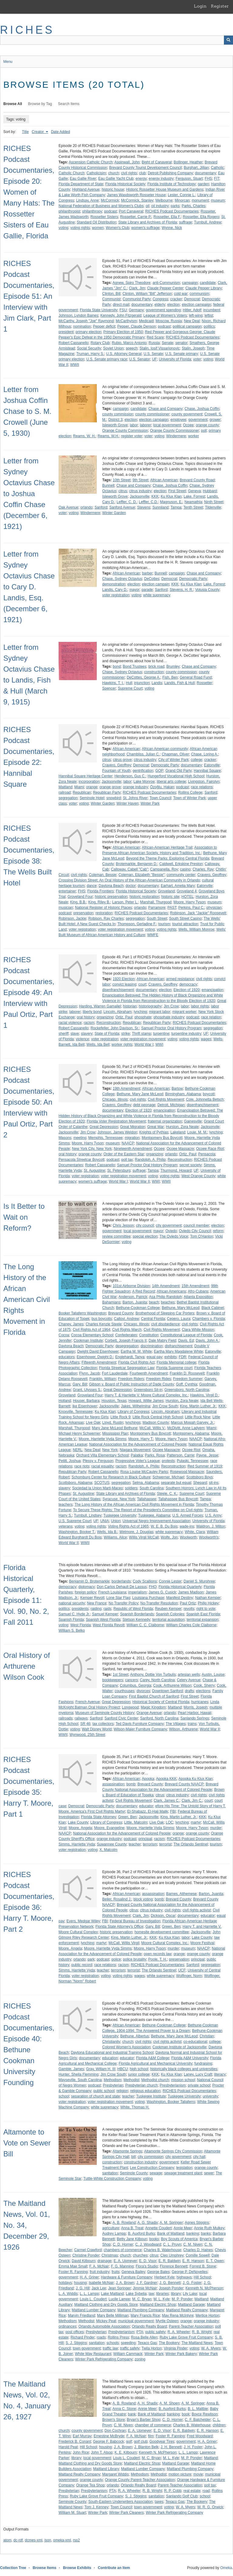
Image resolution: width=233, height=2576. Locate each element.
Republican (82, 792)
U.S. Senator (139, 359)
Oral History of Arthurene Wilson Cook (26, 1666)
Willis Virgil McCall (144, 1537)
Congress (160, 299)
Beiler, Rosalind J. (116, 1899)
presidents (80, 1609)
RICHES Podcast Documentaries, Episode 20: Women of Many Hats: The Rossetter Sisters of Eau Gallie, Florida (29, 192)
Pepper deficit (104, 326)
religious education (145, 2091)
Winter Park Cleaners (126, 2512)
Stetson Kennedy (136, 1619)
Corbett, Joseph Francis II (126, 1340)
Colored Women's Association (126, 2047)
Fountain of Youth (116, 770)
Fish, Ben (170, 677)
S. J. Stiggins (76, 2343)
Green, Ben (127, 1817)
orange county (207, 425)
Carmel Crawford (88, 2250)
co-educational (195, 2041)
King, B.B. (78, 902)
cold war (180, 293)
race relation (211, 1017)
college (196, 760)
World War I (144, 1044)
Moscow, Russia (169, 321)
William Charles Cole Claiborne (191, 1625)
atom (7, 2540)
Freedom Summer (188, 1379)
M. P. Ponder (182, 2299)
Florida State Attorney (98, 1817)
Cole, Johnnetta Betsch (205, 1099)
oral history (86, 1017)
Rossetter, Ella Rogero (201, 217)
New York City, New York (92, 1149)
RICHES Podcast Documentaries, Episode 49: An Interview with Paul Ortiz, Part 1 (28, 992)
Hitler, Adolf (192, 310)
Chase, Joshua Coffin (201, 409)
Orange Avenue (149, 1713)
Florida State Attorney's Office (119, 1926)
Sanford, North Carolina (159, 1718)
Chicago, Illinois (115, 1099)
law (151, 2293)
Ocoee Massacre (180, 1149)
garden (203, 184)
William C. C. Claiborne (145, 1625)
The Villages (176, 1724)
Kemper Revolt (92, 1598)
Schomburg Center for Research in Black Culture (111, 1477)
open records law (157, 1954)
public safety (155, 2332)
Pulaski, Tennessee (192, 1461)
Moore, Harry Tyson (189, 902)
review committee (116, 1236)
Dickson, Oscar (163, 1915)
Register (220, 6)
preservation (83, 913)
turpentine (161, 1033)
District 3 (115, 419)
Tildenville (213, 507)
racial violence (70, 1023)
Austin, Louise (213, 1674)
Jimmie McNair (145, 2288)
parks (175, 206)
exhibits (170, 1357)
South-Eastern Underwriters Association (120, 2501)
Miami (79, 787)
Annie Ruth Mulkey (209, 2228)
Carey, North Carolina (157, 1680)
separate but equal (176, 1483)
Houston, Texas (114, 1401)
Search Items (68, 104)
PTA (140, 2332)
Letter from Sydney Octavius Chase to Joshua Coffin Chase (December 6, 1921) (29, 493)
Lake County (78, 1822)
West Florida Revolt (108, 1625)
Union (115, 1521)
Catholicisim (96, 173)
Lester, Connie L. (181, 195)
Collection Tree (13, 2568)
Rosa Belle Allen (144, 2337)
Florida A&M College (152, 2058)
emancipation (212, 990)
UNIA (104, 1521)
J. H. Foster (193, 2447)
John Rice (81, 2452)
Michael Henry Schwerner (79, 1433)
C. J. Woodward (148, 2244)
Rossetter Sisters (104, 217)
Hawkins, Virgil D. (204, 1395)
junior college (139, 2074)
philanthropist (69, 211)
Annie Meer (183, 2228)
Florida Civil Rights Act (136, 1362)
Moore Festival (202, 1943)
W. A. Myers (211, 2348)
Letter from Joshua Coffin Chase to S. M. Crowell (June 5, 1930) (27, 411)
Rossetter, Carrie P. (135, 217)
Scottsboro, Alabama (75, 1483)
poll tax (127, 1159)
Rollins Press (118, 2337)
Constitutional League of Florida (186, 1335)
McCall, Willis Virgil (124, 1943)
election (173, 304)
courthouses (124, 1691)
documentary (205, 173)
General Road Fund (195, 677)
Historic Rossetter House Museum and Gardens (165, 189)
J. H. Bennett (170, 2447)
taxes (159, 2501)
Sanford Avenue (122, 507)
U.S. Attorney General (124, 354)
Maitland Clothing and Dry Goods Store (106, 2304)
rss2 (76, 2540)
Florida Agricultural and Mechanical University (155, 2063)
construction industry (140, 2162)
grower (215, 419)
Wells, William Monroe (196, 929)
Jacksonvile (210, 1127)
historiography (150, 1006)
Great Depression (103, 1127)
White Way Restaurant (93, 2354)
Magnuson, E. (171, 502)
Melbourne (164, 200)
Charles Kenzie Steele (104, 1324)
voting (63, 228)
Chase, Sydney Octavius (122, 579)
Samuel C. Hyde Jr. (74, 1614)
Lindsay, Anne (87, 200)
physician (213, 907)
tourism (164, 924)
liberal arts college (171, 781)
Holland (65, 1401)
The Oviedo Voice (174, 1236)
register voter (131, 436)
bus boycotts (102, 1319)
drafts (189, 1691)
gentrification (143, 770)
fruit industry (100, 2272)
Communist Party (136, 299)
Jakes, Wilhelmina (135, 1406)
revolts (189, 1609)
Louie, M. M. (197, 1132)
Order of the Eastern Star (123, 1154)
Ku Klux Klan (171, 496)
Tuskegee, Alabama (154, 1515)
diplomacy (86, 1587)
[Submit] (228, 40)
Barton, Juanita (135, 1302)
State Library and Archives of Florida (147, 222)
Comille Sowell (198, 2255)
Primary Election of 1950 (123, 332)
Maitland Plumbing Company (140, 2310)
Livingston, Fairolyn (203, 781)
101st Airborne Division (131, 1286)
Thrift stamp (141, 1033)
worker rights (122, 1044)
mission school (183, 2080)
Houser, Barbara (86, 1401)
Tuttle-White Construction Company (112, 2178)
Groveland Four (80, 896)
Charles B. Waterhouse (162, 2250)
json (47, 2540)
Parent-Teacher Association (191, 2326)
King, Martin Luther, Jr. (198, 1406)
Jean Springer (119, 2288)
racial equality (102, 1466)
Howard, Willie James (146, 1401)
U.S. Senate (153, 354)
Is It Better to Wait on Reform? (24, 1217)
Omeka (226, 2568)
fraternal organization (165, 1121)
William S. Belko (72, 1630)
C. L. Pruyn (172, 2244)
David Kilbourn (83, 2261)
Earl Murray (82, 2436)
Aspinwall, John (127, 162)
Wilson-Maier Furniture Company (140, 1729)
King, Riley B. (99, 902)
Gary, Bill (80, 1384)
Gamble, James (71, 2069)
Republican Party (106, 792)
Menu (7, 62)
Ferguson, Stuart (189, 178)
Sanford (101, 507)
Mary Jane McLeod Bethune (114, 1428)
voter (197, 359)
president (66, 332)
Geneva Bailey (133, 2272)
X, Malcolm (108, 1850)
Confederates (126, 1335)
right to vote (205, 1609)
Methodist (131, 2080)
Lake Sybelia (136, 2293)
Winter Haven (127, 803)
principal (145, 1839)
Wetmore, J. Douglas (137, 1532)
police (116, 1959)
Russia (154, 343)
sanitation (110, 2173)
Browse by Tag (40, 104)
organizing (104, 1017)
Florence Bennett (173, 2266)
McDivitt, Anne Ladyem (185, 1428)
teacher (135, 1844)
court (142, 984)
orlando (86, 507)
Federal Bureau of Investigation (135, 1921)
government (198, 419)
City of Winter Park (173, 760)
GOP (159, 770)
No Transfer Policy (123, 1603)
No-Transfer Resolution (159, 1603)
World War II (140, 1181)
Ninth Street (213, 502)
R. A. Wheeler (178, 2332)
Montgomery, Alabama (191, 1433)
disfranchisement (178, 1346)
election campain (155, 584)
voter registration (115, 595)
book (186, 2414)
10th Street (121, 480)
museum (218, 200)
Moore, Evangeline (109, 1828)
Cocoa (64, 1335)
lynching (140, 1012)
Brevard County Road (197, 480)
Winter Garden (114, 513)
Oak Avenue (68, 507)
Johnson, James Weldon (117, 1132)
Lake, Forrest (194, 496)
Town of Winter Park (189, 798)
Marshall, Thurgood (155, 902)
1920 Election (124, 979)
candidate (208, 283)
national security (72, 1603)
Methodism (113, 2080)
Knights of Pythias (153, 1132)
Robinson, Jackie (72, 918)
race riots (81, 1466)
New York (110, 1450)
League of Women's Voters (165, 315)
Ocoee (188, 425)
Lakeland (178, 1132)
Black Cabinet (212, 1308)
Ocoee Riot (191, 1450)
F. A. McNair (99, 2266)
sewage (156, 2173)
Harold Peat (68, 2447)
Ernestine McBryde (108, 2436)
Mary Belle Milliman (113, 2315)
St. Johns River (135, 798)
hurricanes (199, 1702)
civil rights (129, 173)
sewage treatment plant (183, 2173)
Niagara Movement (135, 1450)
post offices (75, 2332)
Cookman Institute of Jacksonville (179, 2047)
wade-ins (187, 1526)
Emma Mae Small (73, 2266)
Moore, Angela (80, 1828)
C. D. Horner (123, 2244)
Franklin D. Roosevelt (187, 1373)
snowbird (113, 798)
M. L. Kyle (162, 2299)
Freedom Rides (158, 1379)
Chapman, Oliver (175, 754)
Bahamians (111, 1302)
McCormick (110, 200)
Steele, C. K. (167, 1493)
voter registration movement (120, 929)
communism (199, 293)
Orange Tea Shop (90, 2485)
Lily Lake (190, 2293)
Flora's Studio (147, 2266)
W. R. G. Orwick (210, 2507)
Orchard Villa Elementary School (102, 1455)
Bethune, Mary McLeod (180, 1308)
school (64, 2096)
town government (87, 2348)
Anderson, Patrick (133, 1297)
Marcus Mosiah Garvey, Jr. (192, 1422)
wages (206, 1039)
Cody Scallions (145, 1581)
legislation (184, 2167)
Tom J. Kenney (96, 2507)
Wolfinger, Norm (189, 1976)
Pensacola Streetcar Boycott (81, 1159)
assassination (113, 1784)
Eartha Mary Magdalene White (178, 1351)
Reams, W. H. (84, 436)
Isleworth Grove (115, 425)
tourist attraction (185, 924)
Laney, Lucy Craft (198, 2074)
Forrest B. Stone (203, 2266)
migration (132, 1138)
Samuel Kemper (105, 1614)
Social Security (89, 348)
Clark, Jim (137, 288)
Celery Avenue (189, 1680)
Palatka (137, 1455)
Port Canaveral (131, 211)
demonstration (113, 584)
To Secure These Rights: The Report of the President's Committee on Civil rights (138, 1510)
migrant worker (184, 1012)
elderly (159, 304)
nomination (82, 326)
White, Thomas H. (134, 2107)
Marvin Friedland (81, 2315)
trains (192, 1724)
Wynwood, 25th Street (87, 1735)
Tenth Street (193, 507)
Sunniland (160, 507)
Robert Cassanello (74, 343)
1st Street (120, 1674)
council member (196, 1225)
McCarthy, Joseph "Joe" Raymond (86, 321)
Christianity (111, 2041)
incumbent (211, 310)
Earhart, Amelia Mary (178, 886)
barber (147, 573)
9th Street (140, 480)
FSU (123, 310)
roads (101, 2337)
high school (139, 2069)
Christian (207, 2036)
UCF (182, 1970)
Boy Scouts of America (179, 2239)
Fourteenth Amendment (148, 1373)
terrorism (150, 1844)
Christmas (109, 2255)
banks (206, 2233)
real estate (192, 2491)
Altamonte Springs (127, 2151)
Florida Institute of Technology (171, 184)
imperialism (137, 1592)
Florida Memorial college (176, 1362)
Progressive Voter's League (137, 1461)
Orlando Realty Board (149, 2326)
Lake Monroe (144, 781)
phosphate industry (169, 1017)
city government (169, 1225)
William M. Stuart (72, 2512)
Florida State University (98, 310)
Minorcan (182, 200)
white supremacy (157, 595)
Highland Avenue (86, 189)
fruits (116, 2272)
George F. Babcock (108, 2441)
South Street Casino (185, 918)
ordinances (67, 2326)
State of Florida (107, 1033)
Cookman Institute (88, 1340)
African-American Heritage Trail (167, 847)
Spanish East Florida (203, 1614)
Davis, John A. (207, 1340)
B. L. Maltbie (198, 2409)
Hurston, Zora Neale (182, 1127)
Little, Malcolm (135, 1822)
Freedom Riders (131, 1379)
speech (131, 348)
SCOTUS (101, 1483)
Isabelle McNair (101, 2283)
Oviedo (171, 1231)
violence (82, 1039)
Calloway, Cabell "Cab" (129, 869)
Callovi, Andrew (126, 1319)
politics (209, 326)
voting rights (80, 228)
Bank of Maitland (170, 2233)
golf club (140, 2441)
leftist (208, 315)
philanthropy (92, 211)
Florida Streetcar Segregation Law (126, 1368)
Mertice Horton (208, 2315)
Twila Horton (152, 2348)
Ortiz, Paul (123, 1017)
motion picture (179, 2474)
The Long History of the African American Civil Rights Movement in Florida (26, 1299)
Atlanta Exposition (198, 1297)
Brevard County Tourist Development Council (145, 167)
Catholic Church (71, 173)
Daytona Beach (111, 886)
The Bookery (169, 2343)
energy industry (161, 178)
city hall (199, 2157)
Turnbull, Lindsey (87, 1515)
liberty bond (92, 1012)
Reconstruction (108, 1023)
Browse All (12, 104)
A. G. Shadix (147, 2222)
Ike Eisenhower (84, 1406)
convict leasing (124, 984)
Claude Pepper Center (165, 288)
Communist (111, 299)
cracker (176, 299)
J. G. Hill (82, 2288)
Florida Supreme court (174, 1368)
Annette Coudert (158, 2228)
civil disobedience (165, 1324)
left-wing (196, 315)
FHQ (152, 1587)
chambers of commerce (123, 2250)
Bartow (177, 1088)
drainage (104, 2261)
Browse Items (44, 2568)
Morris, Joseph (196, 1707)
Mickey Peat (106, 2321)
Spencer (109, 688)
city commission (151, 2157)
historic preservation (111, 896)
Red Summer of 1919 (204, 1466)
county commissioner (152, 414)
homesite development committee (161, 1932)
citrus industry (140, 491)
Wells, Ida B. (107, 1532)
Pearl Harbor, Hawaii (194, 1713)
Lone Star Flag (118, 1598)
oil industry (160, 206)
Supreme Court (130, 688)
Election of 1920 (187, 990)
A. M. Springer (171, 2222)
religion (122, 2091)
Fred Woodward (200, 2436)
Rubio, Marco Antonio (129, 343)
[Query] (116, 40)
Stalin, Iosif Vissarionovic (160, 348)
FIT (216, 178)
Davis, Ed (186, 1340)
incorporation (89, 781)
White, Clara (195, 1532)
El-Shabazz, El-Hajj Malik (147, 1811)
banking (192, 2233)
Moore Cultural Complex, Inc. (164, 1943)
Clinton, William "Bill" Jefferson (147, 293)
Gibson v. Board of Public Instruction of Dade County (131, 1384)
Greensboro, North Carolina (186, 1390)
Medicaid (146, 321)
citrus (122, 491)
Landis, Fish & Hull (179, 683)
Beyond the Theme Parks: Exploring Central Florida (167, 858)
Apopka (148, 1779)
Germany (136, 310)
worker (193, 436)
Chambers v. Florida (208, 1319)
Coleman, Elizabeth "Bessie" (141, 875)
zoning (140, 2359)
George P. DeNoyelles (190, 2272)
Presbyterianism (173, 2085)
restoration (104, 913)
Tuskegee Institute (151, 2096)
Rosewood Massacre (187, 1472)
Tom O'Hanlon (201, 1236)
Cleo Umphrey (172, 2255)
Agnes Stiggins (197, 2222)
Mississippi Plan (115, 1433)
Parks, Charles (194, 206)
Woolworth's (209, 1537)
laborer (145, 425)
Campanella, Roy (164, 869)
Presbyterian (113, 2085)
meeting (79, 1138)
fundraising (203, 2063)
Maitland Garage (191, 2304)
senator (181, 343)
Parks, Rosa (155, 1455)
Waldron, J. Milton (210, 1526)
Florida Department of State (81, 184)
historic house (113, 189)
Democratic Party (193, 579)
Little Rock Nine (197, 1417)
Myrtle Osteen (167, 2321)
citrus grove (122, 760)
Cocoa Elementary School (92, 1335)
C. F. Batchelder (198, 2420)
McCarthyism (126, 321)
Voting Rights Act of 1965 (128, 1526)
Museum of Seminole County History (104, 1713)
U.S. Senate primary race (106, 359)
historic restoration (144, 896)
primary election (88, 332)
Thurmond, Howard (176, 1170)
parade (147, 590)
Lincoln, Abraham (117, 1012)
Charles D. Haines (198, 2250)
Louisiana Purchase (148, 1598)
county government (186, 414)
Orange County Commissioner (174, 430)
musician (66, 907)
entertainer (67, 891)
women (98, 228)
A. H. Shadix (147, 2403)
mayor (134, 590)
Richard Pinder (82, 2337)
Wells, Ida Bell (98, 1044)
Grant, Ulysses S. (87, 1390)
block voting (143, 1899)
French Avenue (87, 1702)
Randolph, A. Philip (150, 1159)
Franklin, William (102, 1379)
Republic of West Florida (133, 1609)
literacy (220, 2074)
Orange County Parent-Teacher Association (140, 2480)
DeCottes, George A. (143, 677)
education (110, 2058)
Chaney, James (71, 1324)
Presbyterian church (141, 2085)
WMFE (152, 935)
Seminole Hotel (91, 798)
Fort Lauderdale (115, 1373)
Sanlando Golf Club (182, 2496)
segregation (68, 798)
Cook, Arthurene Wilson (172, 1685)
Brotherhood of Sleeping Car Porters (164, 1313)
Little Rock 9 (120, 1417)
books (154, 2239)
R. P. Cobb (172, 2491)
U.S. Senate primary (181, 354)
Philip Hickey (208, 1603)
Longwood (130, 1707)
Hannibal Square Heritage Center (85, 776)
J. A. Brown (125, 2283)
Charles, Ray (203, 869)
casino (185, 869)
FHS (208, 178)
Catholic (217, 167)
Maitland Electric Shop (158, 2304)
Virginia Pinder (175, 2348)
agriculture (110, 2228)
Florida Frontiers (100, 891)
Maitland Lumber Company (93, 2310)
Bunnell (108, 485)
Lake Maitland (112, 2293)
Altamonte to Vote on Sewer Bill (27, 2143)
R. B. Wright (201, 2332)
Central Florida (153, 1319)
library (176, 2293)
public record (81, 1965)
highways (184, 2277)
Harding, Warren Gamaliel (100, 1006)
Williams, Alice (115, 1537)
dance (92, 886)
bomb (130, 1784)
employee (178, 419)
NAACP (128, 1143)
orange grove (110, 787)
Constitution (148, 1335)
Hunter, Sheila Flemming (78, 2074)
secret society (190, 1165)
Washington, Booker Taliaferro (171, 2102)
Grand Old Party (178, 770)
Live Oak (93, 1422)
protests (168, 1461)
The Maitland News (197, 2343)
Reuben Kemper (168, 1609)
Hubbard (210, 491)
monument (200, 200)
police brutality (134, 1959)
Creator (38, 132)
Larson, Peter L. (125, 902)
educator (146, 1806)
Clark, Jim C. (191, 1800)
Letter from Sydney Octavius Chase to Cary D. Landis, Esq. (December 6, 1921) (29, 587)
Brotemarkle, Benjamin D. (136, 864)
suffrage (185, 222)
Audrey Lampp (114, 2233)
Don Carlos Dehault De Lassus (122, 1587)
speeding (128, 2343)
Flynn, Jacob (89, 1373)
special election (145, 1236)
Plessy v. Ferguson (98, 1461)
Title (25, 132)
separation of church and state (95, 2096)
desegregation (126, 1346)
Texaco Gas (147, 2343)
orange (91, 787)
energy (141, 178)
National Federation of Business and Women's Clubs (101, 206)
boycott (209, 1094)
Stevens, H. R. (181, 590)
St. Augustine (94, 1170)
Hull (129, 683)
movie (198, 2474)
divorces (143, 1691)
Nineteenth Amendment (133, 1149)
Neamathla (193, 502)
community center (181, 875)
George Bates (158, 2272)
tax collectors (102, 1724)
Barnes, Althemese (181, 1894)
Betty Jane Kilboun (132, 2239)
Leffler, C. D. (126, 502)
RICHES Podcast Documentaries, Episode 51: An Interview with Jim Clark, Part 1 (28, 296)
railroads (66, 1718)
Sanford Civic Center (121, 1718)
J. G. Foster (192, 2283)
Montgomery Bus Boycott (162, 1138)
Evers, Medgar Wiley (83, 1921)
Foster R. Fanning (73, 2272)
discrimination (151, 1346)
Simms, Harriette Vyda (77, 1844)
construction (154, 672)
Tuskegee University (119, 1515)
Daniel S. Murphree (199, 1581)
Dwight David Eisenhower (98, 1351)
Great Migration (132, 1127)
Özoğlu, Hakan (162, 787)
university (210, 2096)
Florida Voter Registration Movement (116, 1121)
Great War (155, 1127)
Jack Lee (99, 2288)
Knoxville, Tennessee (76, 1411)
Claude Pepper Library (203, 288)
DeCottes (151, 579)
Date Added (60, 132)
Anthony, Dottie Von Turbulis (153, 1674)
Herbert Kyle (164, 2277)
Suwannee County (112, 1844)
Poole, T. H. (157, 1959)
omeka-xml (62, 2540)
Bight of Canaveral (157, 162)
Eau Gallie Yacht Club (115, 178)
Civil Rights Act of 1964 (91, 1329)
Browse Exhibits (77, 2568)
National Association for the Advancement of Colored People (138, 1444)
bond (117, 666)
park (90, 1959)
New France (96, 1603)
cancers (131, 1680)
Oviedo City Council (195, 1231)
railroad (65, 792)
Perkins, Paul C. (191, 907)
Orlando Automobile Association (104, 2326)
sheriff (63, 1033)
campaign (190, 283)
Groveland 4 (187, 891)
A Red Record (143, 1291)
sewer (209, 2173)
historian (130, 1006)
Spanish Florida (71, 1619)
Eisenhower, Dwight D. (94, 1357)
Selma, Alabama (145, 1483)
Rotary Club (100, 343)
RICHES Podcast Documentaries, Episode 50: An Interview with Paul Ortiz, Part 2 (28, 1102)
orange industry (135, 787)
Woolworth (188, 1537)
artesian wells (189, 1674)
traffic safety (130, 2348)
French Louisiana (112, 1592)
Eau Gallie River (83, 178)
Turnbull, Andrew (207, 222)
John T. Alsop (102, 2452)
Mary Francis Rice (145, 2315)
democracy (188, 984)
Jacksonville (140, 496)
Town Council (160, 798)
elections (203, 1691)
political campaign (187, 326)
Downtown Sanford (167, 1691)
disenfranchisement (118, 990)
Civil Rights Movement (166, 1099)
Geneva (194, 491)
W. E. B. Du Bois (164, 1526)
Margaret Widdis (115, 2474)
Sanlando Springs (195, 1718)
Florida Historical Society (125, 184)
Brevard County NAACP (184, 1784)
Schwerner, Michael (168, 1477)
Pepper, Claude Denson (136, 326)
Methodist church (155, 2080)
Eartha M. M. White (136, 1351)
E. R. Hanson (193, 2261)
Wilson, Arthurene (183, 1729)
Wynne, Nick (172, 228)
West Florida (80, 1625)
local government (167, 425)
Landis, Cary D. (114, 590)
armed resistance (180, 979)
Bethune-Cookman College (138, 1308)
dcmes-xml (33, 2540)
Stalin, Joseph (193, 348)
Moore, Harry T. (140, 1439)
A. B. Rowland (124, 2222)
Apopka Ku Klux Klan (195, 1779)
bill (133, 2157)
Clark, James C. (166, 1800)
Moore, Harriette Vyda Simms (102, 1439)
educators (67, 1357)
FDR (182, 1357)
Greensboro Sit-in (148, 1390)
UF (154, 359)
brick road (156, 666)
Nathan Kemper (208, 1598)
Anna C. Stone (124, 2409)
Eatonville (212, 765)
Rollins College (190, 792)
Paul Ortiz (188, 1603)
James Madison (191, 1592)
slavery (87, 1033)
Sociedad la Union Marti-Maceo (97, 1488)
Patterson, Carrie (180, 1455)
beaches (167, 1302)
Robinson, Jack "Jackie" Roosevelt (198, 913)
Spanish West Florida (103, 1619)
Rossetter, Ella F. (167, 217)
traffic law (110, 2348)
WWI (159, 1044)
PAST (171, 907)
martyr (196, 1822)
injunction (142, 683)
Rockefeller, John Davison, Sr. (114, 1028)
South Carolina (152, 1488)
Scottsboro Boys (199, 1477)
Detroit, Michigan (171, 1105)
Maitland (65, 787)
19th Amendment (126, 1088)
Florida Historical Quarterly (180, 1587)
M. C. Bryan (141, 2299)
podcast (110, 211)
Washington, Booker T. (77, 1532)
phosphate (142, 1017)
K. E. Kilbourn (126, 2452)
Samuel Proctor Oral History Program (171, 1028)
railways (81, 1718)
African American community (165, 749)
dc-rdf (18, 2540)
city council (145, 1225)
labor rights (200, 1006)
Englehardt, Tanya (130, 1357)
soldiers (131, 1488)
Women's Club (117, 228)
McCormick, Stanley (137, 200)
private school (199, 2085)
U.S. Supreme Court (75, 1521)
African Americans (171, 1291)
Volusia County (207, 590)
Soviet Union (113, 348)
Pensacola (206, 1154)
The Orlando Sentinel (191, 1844)
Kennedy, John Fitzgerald (120, 315)
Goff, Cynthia (186, 1384)
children (219, 2425)
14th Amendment (166, 1286)
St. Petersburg (118, 1170)
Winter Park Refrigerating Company (104, 2359)
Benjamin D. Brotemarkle (89, 1581)
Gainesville (193, 1121)
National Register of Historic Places (103, 907)
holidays (65, 2283)
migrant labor (159, 1012)
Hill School (202, 2277)
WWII (74, 365)
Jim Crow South (165, 1406)
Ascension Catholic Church (91, 162)
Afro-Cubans (198, 1291)
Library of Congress (134, 1411)
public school (103, 2091)
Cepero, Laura (178, 1319)
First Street (177, 491)
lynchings (132, 1422)
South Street (157, 918)
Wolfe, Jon (169, 1537)
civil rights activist (197, 1910)
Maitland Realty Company (187, 2310)
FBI (173, 1811)
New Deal (192, 321)
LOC (170, 1822)
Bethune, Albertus (134, 2036)
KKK (155, 496)
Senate (167, 343)
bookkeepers (112, 1680)
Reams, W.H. (108, 436)
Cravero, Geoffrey (116, 765)
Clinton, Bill (111, 293)
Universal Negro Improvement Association (156, 1521)
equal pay (154, 1357)
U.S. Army (213, 1515)
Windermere (176, 436)
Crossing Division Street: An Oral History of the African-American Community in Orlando (129, 880)
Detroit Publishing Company (170, 173)
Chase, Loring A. (204, 754)
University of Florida (175, 359)
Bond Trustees (134, 666)
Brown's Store (113, 2420)
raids (107, 1609)
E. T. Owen (215, 2261)
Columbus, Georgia (135, 1685)
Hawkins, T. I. (113, 683)
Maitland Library (106, 2469)
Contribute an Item (114, 2568)
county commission (117, 414)
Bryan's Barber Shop (143, 2420)
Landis (157, 683)
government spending (163, 310)
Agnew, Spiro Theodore (131, 283)
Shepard (200, 1483)
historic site (170, 896)
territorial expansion (202, 1619)
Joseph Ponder (171, 2288)
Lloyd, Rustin (112, 1422)
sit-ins (213, 1483)
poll (204, 430)
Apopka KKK (166, 1779)
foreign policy (85, 1592)
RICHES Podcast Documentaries (172, 211)
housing (80, 2283)
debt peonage (144, 1105)
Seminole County (133, 2173)
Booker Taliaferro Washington (82, 1313)
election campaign (196, 304)
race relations (202, 787)
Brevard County (120, 1313)
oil (147, 206)
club (142, 173)
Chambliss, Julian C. (143, 754)
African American (164, 480)
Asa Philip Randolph (165, 1297)
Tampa (176, 507)
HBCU (122, 2069)
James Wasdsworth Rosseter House (136, 195)
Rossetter (204, 683)
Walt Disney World (97, 1729)
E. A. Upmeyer (125, 2261)
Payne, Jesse (207, 1455)
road (206, 2491)
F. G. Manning (122, 2266)
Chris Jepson (123, 1225)
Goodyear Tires (162, 2441)
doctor (131, 886)
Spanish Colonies (170, 1614)
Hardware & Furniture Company (126, 2277)
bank (132, 2414)
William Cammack (127, 2354)
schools (112, 2343)
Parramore (156, 907)
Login (200, 6)
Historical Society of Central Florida (160, 1702)
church (113, 173)
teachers (66, 1504)
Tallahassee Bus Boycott (178, 1499)
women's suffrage (145, 228)
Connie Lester (170, 1581)
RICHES (27, 30)
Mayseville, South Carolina (80, 2080)
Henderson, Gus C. (130, 776)
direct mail (121, 304)
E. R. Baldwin (169, 2261)
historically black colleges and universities (183, 2069)
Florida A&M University (189, 2058)
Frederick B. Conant (75, 2441)
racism (89, 1023)
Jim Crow (171, 1006)
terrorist (165, 1844)
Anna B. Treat (132, 2228)
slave (74, 1033)
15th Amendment (195, 1286)
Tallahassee (146, 1499)
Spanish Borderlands (137, 1614)
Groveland (166, 891)
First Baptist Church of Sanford (154, 1696)
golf (129, 2441)
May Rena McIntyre (178, 2315)
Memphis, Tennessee (105, 1138)
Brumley (173, 666)
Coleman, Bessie (102, 875)
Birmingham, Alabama (183, 1094)
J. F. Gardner (146, 2283)
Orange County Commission (125, 430)
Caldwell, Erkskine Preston (181, 864)
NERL (78, 1450)
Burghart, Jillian (196, 167)
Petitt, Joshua (70, 1461)
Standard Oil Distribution (96, 222)
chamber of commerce (153, 2425)
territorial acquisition (168, 1619)
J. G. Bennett (170, 2283)
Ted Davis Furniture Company (140, 1724)
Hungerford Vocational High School (176, 776)
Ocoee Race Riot (210, 1149)
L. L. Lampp (89, 2293)
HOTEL (187, 896)
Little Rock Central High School (158, 1417)
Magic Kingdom (153, 1707)
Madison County (156, 1422)
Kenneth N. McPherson (204, 2288)
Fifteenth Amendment (99, 1362)
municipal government (136, 2321)
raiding (95, 1609)
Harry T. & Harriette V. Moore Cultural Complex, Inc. (146, 1395)
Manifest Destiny (179, 1598)
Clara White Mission (198, 1329)
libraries (162, 2293)
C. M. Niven (192, 2244)
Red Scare (155, 337)
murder (215, 1828)
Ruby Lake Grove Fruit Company (186, 2337)
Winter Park (150, 803)
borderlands (121, 1581)
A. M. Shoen (170, 2403)
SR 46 (85, 1724)
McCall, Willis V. (152, 1428)
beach (154, 1302)
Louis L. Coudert (93, 2299)
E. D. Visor (148, 2261)
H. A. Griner (89, 2277)
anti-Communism (166, 283)
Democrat (192, 299)
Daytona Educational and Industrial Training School (112, 2052)
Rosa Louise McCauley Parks (144, 1472)
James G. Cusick (162, 1592)
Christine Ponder (85, 2255)
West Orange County (198, 1176)
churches (140, 2255)
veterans (66, 1526)
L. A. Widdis (68, 2293)
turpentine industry (186, 1033)
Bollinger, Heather (188, 162)
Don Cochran (115, 2430)
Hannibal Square (207, 770)
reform (218, 1231)
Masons (65, 1138)
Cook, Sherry (204, 1685)
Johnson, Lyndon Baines (78, 315)
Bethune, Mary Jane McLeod (139, 1094)
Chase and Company (165, 409)
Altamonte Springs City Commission (173, 2151)
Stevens (143, 507)
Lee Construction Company (152, 2167)
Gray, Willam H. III (100, 2069)
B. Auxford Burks (141, 2233)
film (151, 2436)
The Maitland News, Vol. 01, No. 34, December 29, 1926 (26, 2225)
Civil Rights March (127, 1329)
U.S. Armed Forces (187, 1515)
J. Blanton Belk (146, 2447)
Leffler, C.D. (148, 502)
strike (125, 1033)
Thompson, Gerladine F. (136, 924)
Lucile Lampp (119, 2299)
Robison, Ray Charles (106, 918)
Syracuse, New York (119, 1499)
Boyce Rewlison (205, 2414)
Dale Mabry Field (162, 1340)
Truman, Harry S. (90, 354)
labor (134, 425)
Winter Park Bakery (181, 2354)
